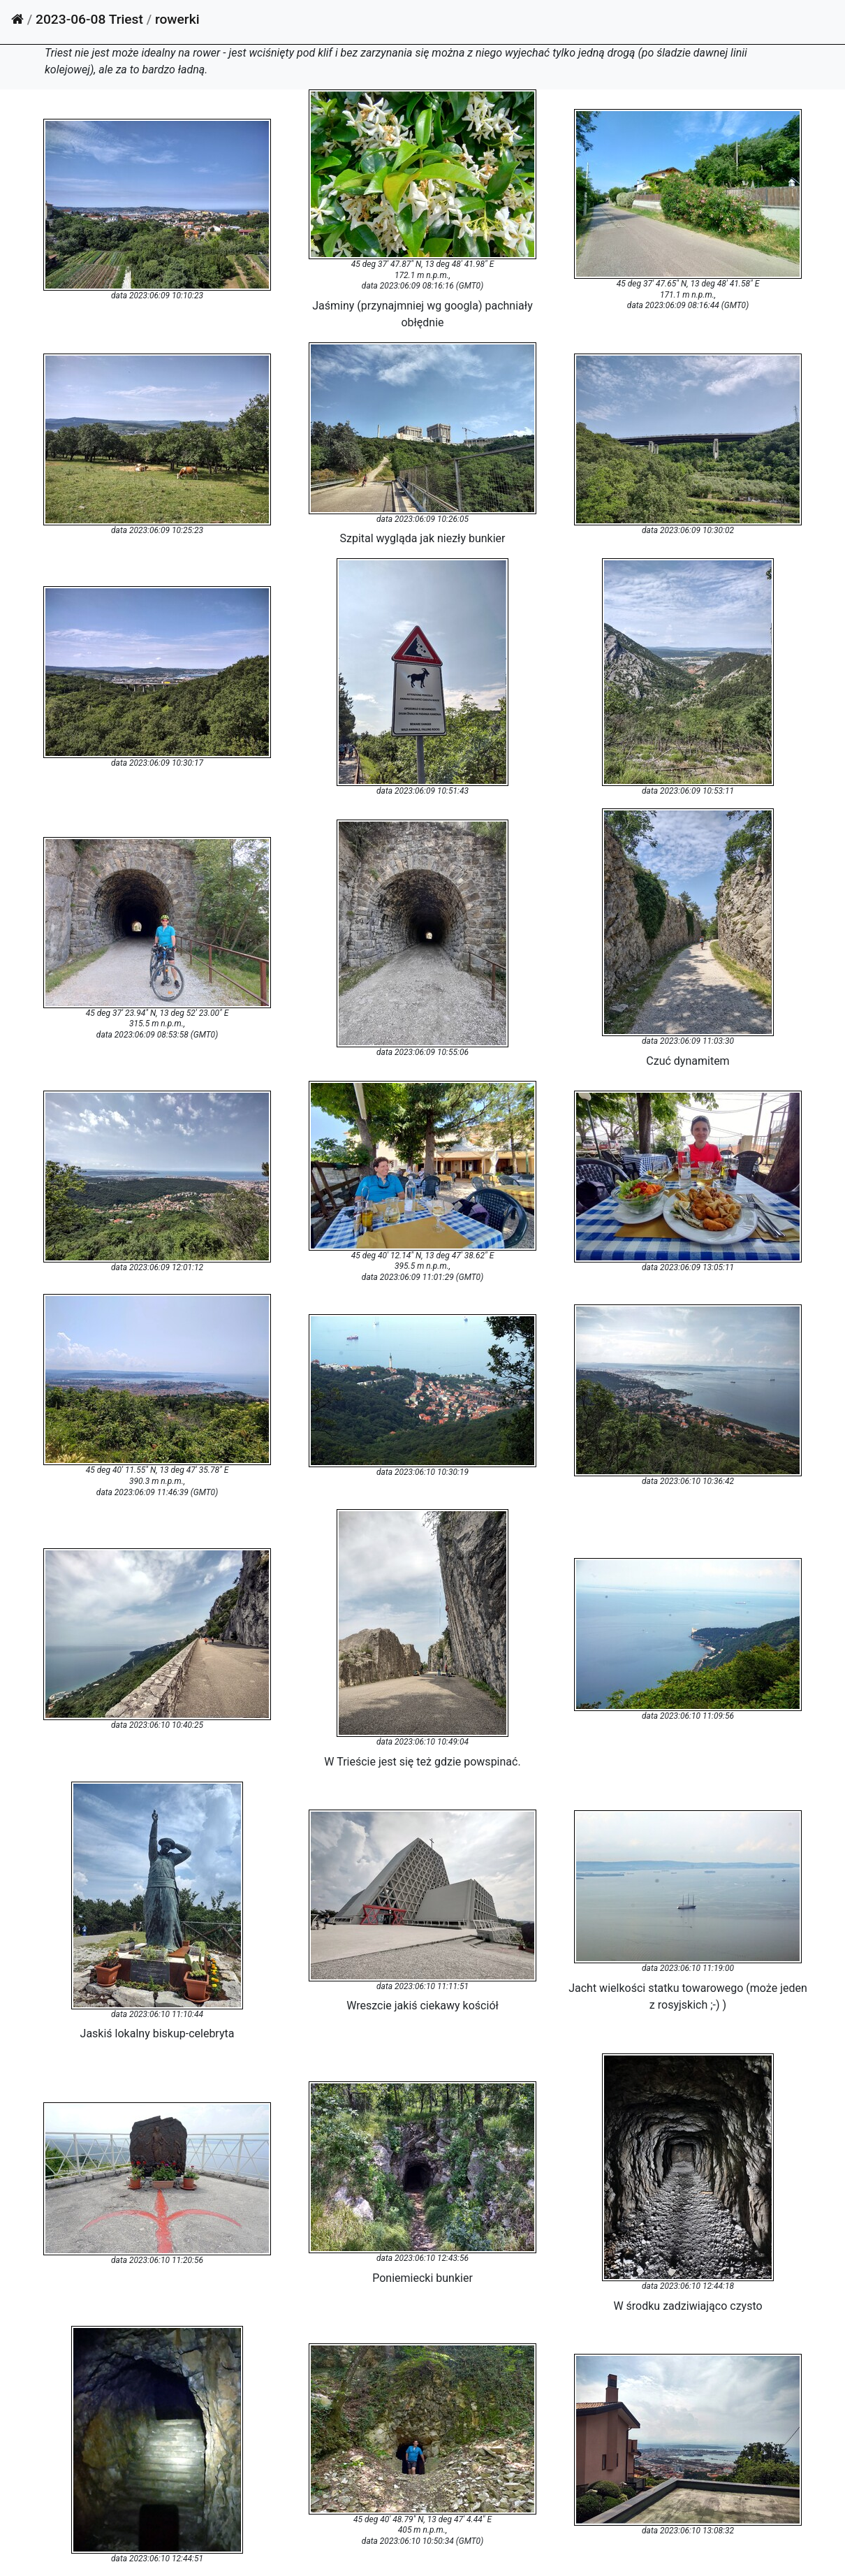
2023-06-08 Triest (89, 19)
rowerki (177, 19)
